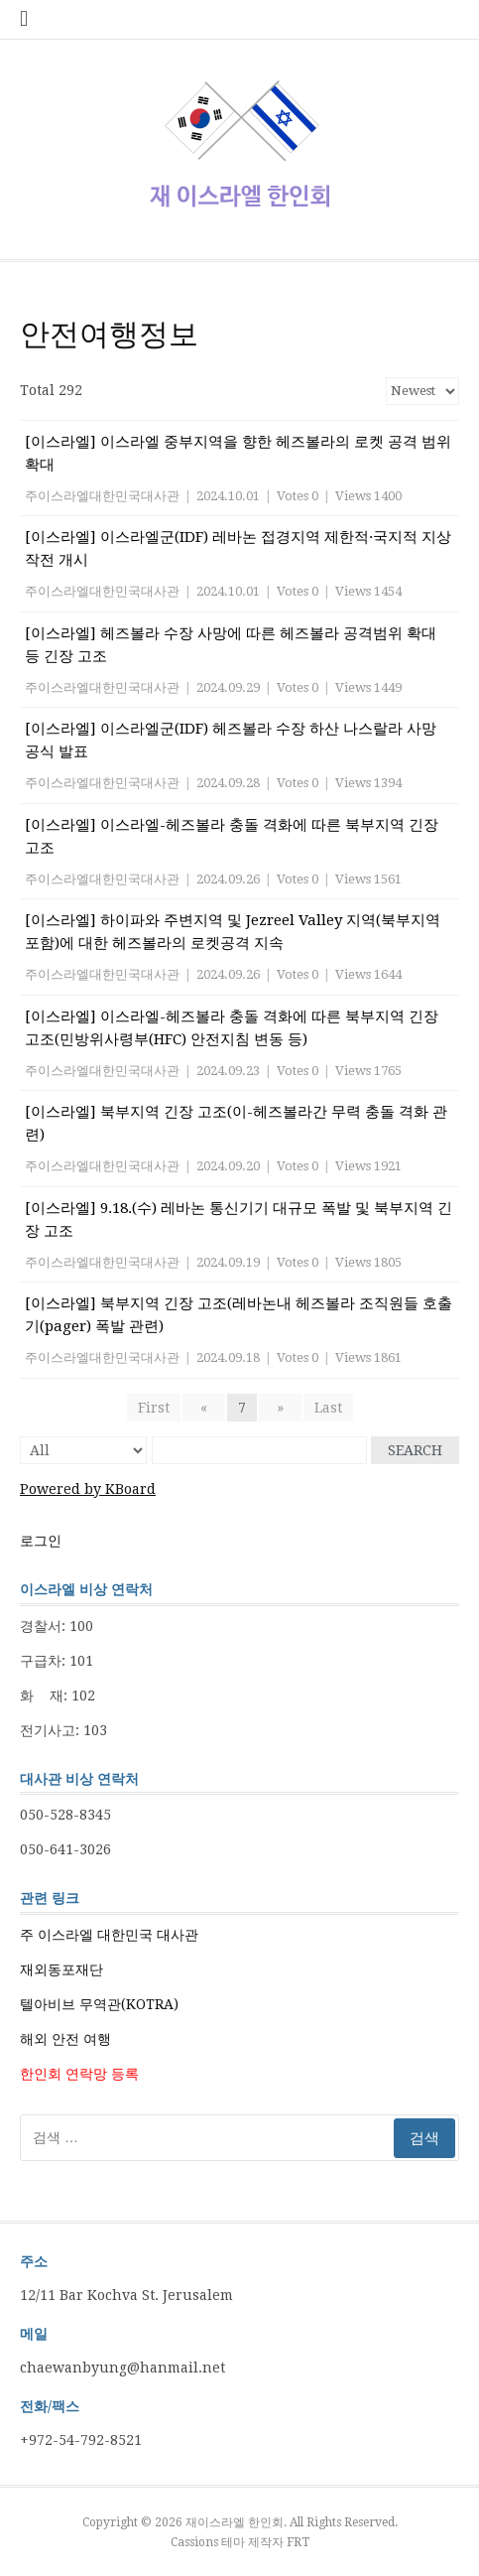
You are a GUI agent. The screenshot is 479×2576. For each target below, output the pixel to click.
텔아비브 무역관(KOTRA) (99, 2004)
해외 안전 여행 (65, 2039)
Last (328, 1408)
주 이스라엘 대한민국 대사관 (109, 1935)
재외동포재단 (61, 1969)
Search (415, 1450)
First (154, 1408)
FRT (298, 2542)
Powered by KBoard (88, 1489)
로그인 (40, 1541)
